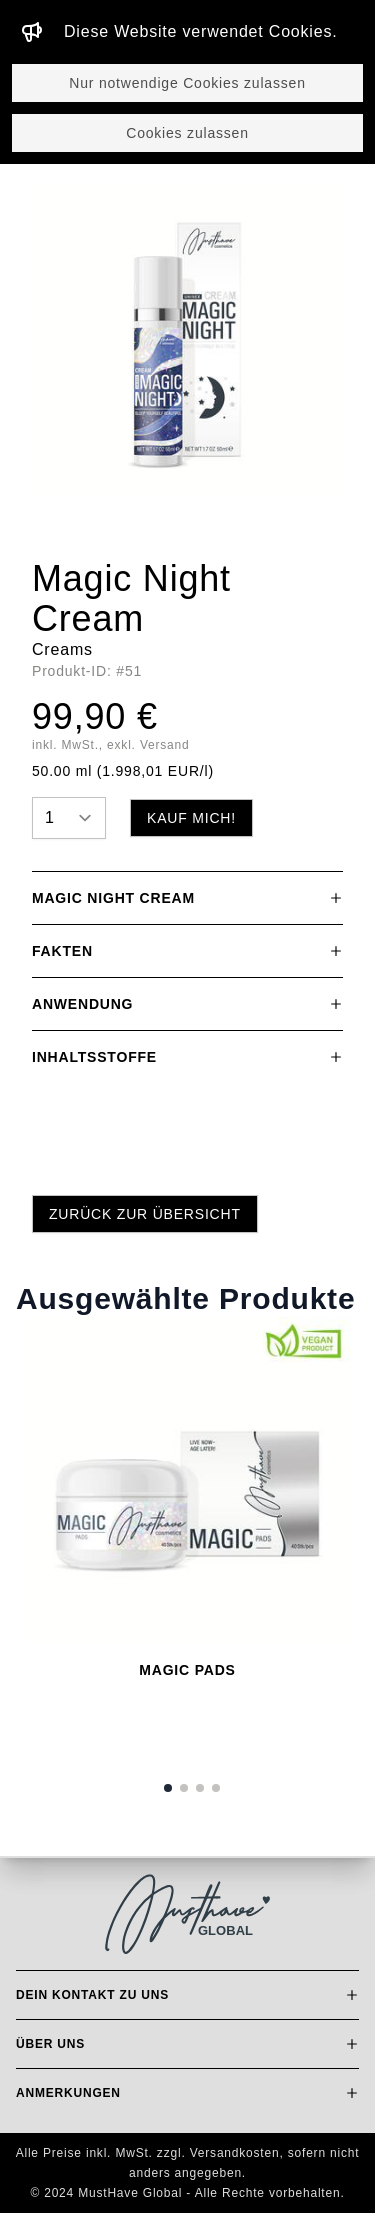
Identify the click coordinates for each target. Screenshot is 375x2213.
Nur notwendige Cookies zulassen (187, 83)
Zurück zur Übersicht (145, 1214)
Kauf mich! (191, 818)
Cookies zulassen (187, 133)
